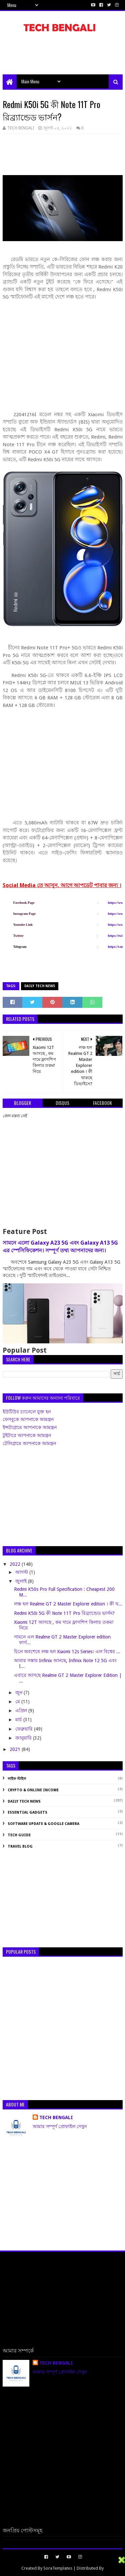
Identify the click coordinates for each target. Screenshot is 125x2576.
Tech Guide (19, 1835)
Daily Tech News (39, 986)
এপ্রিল (21, 1710)
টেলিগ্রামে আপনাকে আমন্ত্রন (29, 1443)
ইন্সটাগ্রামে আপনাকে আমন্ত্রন (30, 1427)
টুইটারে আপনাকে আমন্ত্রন (27, 1435)
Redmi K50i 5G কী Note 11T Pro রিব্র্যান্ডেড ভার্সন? (64, 1613)
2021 (16, 1749)
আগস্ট (22, 1572)
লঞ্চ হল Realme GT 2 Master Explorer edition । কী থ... (68, 1603)
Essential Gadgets (27, 1812)
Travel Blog (20, 1846)
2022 (16, 1564)
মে (18, 1701)
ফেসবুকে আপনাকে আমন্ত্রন (28, 1419)
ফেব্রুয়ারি (24, 1729)
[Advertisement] (64, 57)
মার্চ (19, 1719)
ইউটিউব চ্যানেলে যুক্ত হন (27, 1411)
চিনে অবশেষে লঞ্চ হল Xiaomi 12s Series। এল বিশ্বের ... (67, 1651)
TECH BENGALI (56, 2117)
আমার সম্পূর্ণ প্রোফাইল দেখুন (60, 2126)
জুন (19, 1692)
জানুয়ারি (24, 1738)
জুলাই (21, 1581)
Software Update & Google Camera (43, 1824)
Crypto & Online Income (33, 1790)
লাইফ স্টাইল (17, 1779)
